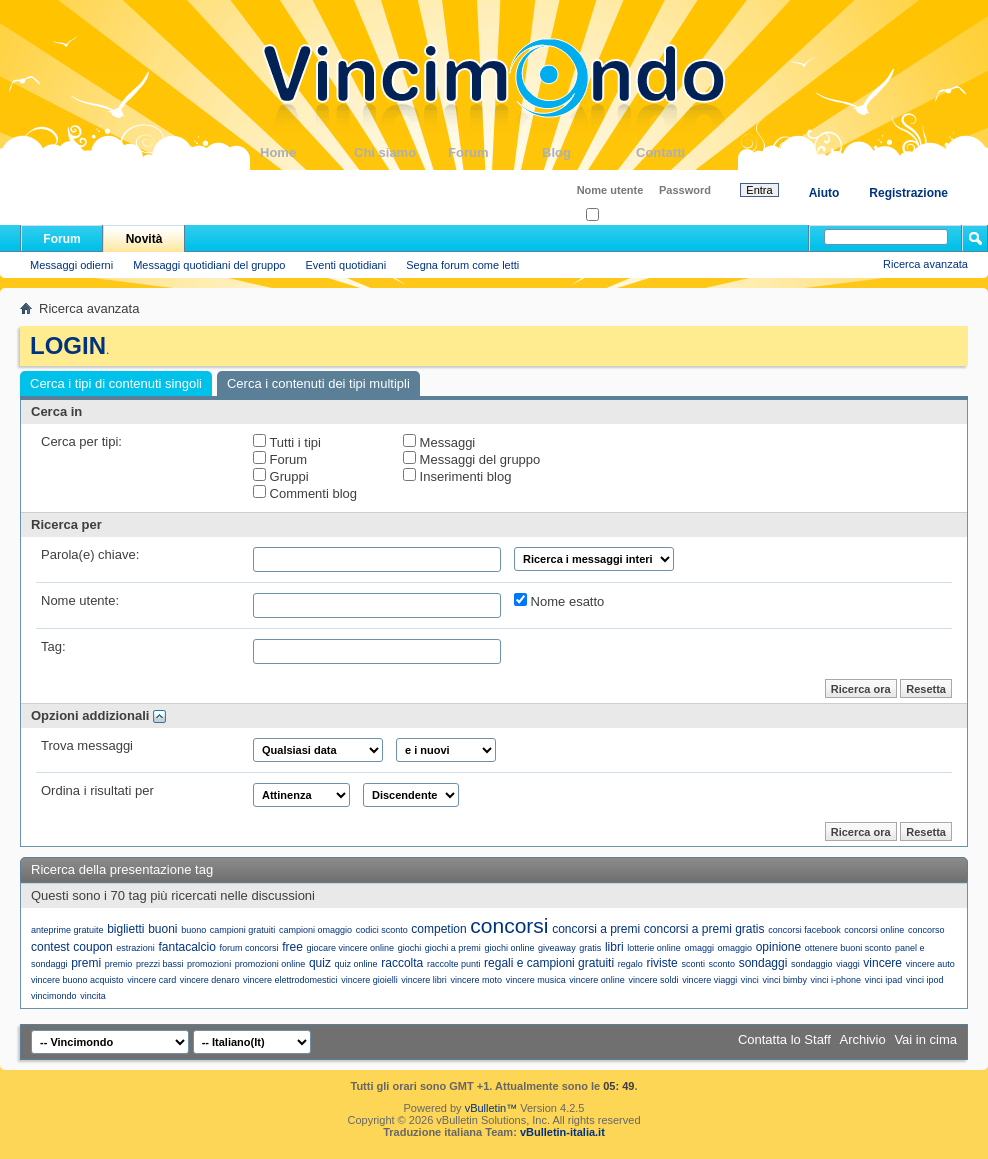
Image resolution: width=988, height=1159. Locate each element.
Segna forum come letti (462, 265)
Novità (144, 239)
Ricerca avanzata (925, 264)
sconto (722, 964)
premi (86, 963)
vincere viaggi (709, 980)
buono (193, 930)
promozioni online (270, 964)
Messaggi (439, 442)
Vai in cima (925, 1039)
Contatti (683, 152)
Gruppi (281, 476)
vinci (750, 980)
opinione (778, 947)
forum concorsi (248, 948)
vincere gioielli (369, 980)
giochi (410, 948)
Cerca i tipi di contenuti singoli (116, 383)
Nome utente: (80, 600)
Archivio (863, 1039)
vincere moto (476, 980)
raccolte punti (454, 964)
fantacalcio (186, 947)
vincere (882, 963)
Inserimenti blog (457, 476)
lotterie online (654, 948)
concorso (926, 930)
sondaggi (763, 963)
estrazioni (135, 948)
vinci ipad (884, 980)
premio (119, 964)
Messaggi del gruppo (471, 459)
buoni (162, 929)
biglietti (125, 929)
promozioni (209, 964)
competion (438, 929)
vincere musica (536, 980)
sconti (693, 964)
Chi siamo (401, 152)
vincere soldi (653, 980)
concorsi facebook (804, 930)
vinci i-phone (836, 980)
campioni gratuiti (243, 930)
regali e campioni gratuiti (549, 963)
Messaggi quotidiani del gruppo (209, 265)
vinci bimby (784, 980)
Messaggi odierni (71, 265)
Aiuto (824, 193)
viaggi (848, 964)
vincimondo (54, 996)
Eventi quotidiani (345, 265)
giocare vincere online (350, 948)
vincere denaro (210, 980)
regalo (630, 964)
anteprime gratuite (67, 930)
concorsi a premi (596, 929)
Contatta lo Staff (784, 1039)
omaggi (699, 948)
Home (307, 152)
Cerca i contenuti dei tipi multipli (318, 383)
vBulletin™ (491, 1108)
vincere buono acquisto (77, 980)
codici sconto (382, 930)
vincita (93, 996)
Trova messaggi (87, 745)
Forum (495, 152)
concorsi (509, 925)
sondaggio (812, 964)
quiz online (356, 964)
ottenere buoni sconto (848, 948)
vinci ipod (925, 980)
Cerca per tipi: (81, 441)
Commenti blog (305, 493)
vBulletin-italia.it (562, 1132)
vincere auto (930, 964)
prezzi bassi (160, 964)
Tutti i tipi (287, 442)
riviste (661, 963)
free (292, 947)
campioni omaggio (315, 930)
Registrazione (908, 193)
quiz (320, 963)
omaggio (735, 948)
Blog (589, 152)
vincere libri (424, 980)
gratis (590, 948)
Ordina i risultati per (97, 790)
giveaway (557, 948)
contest (50, 947)
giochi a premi (453, 948)
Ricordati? (616, 215)
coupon (92, 947)
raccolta (402, 963)
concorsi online (874, 930)
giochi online (509, 948)
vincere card (151, 980)
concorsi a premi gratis (704, 929)
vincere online (597, 980)
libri (614, 947)
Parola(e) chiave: (90, 554)
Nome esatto (559, 601)
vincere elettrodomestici (290, 980)
